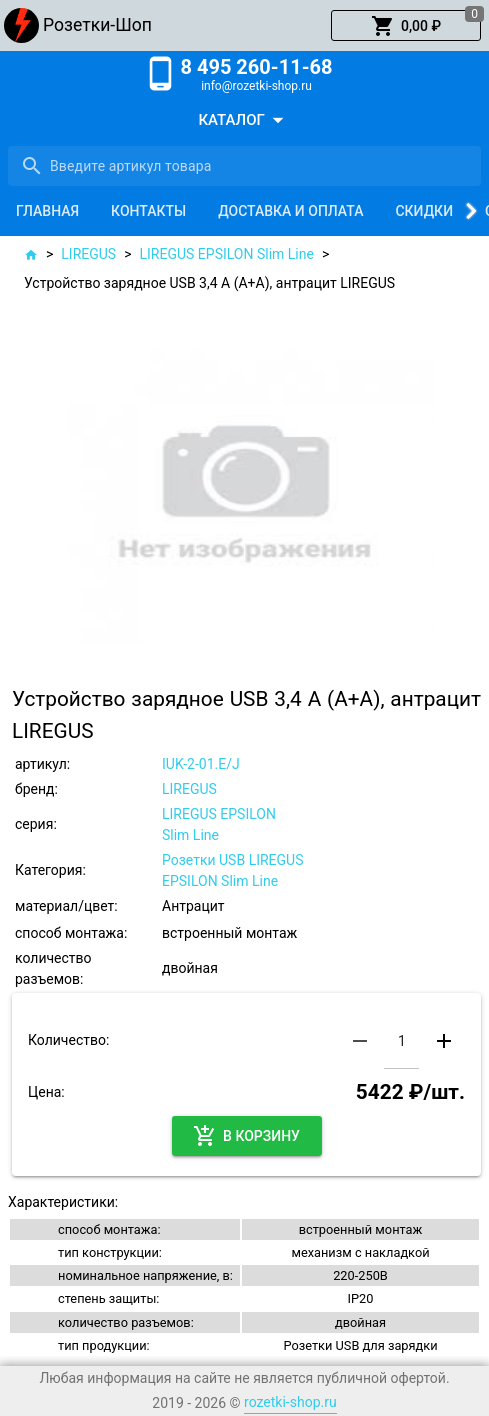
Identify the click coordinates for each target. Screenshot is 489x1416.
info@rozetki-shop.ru (256, 86)
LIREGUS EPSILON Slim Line (227, 254)
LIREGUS (88, 254)
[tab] (47, 211)
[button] (406, 26)
